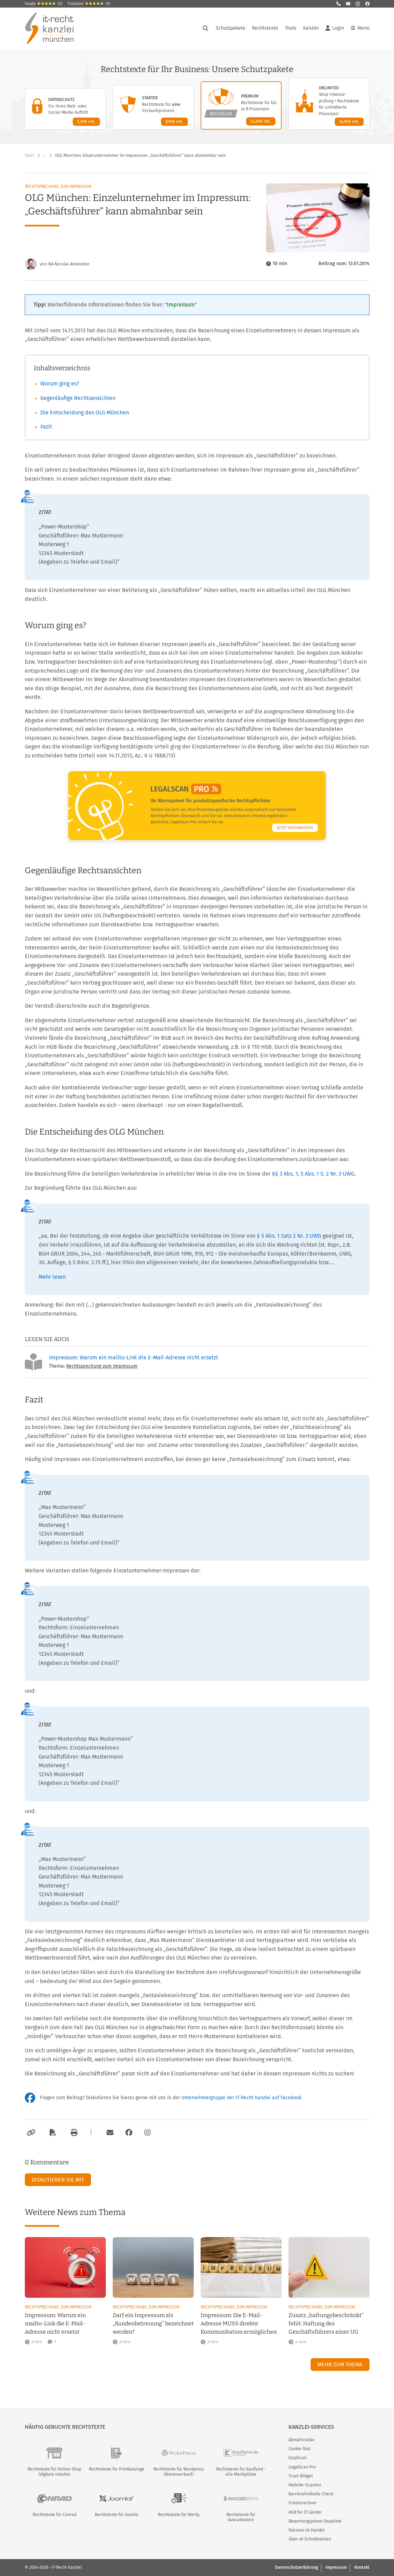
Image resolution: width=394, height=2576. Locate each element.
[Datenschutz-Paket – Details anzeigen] (65, 109)
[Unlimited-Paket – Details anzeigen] (329, 103)
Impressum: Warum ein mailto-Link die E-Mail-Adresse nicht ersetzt (133, 1357)
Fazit (46, 426)
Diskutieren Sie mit (58, 2179)
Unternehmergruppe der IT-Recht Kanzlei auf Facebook (241, 2098)
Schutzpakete (230, 28)
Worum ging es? (59, 383)
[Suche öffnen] (205, 28)
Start (29, 155)
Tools (290, 28)
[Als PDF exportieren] (52, 2132)
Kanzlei (311, 28)
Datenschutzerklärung (296, 2567)
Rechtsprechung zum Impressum (58, 186)
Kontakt (362, 2567)
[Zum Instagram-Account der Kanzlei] (147, 2132)
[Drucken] (73, 2132)
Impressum (181, 304)
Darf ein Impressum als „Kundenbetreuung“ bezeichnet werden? (153, 2323)
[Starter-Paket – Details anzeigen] (153, 107)
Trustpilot (89, 4)
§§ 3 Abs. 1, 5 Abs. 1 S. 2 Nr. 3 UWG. (314, 1173)
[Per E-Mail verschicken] (108, 2132)
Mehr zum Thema (339, 2364)
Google (43, 4)
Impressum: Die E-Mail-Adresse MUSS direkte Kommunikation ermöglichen (239, 2323)
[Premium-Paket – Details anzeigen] (241, 105)
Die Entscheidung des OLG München (84, 412)
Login (334, 28)
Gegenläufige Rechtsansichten (77, 398)
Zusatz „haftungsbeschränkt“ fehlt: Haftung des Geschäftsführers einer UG (326, 2323)
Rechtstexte (265, 28)
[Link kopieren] (30, 2132)
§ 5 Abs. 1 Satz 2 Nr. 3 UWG (290, 1235)
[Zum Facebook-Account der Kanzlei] (128, 2132)
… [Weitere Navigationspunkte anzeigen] (44, 155)
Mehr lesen (52, 1277)
